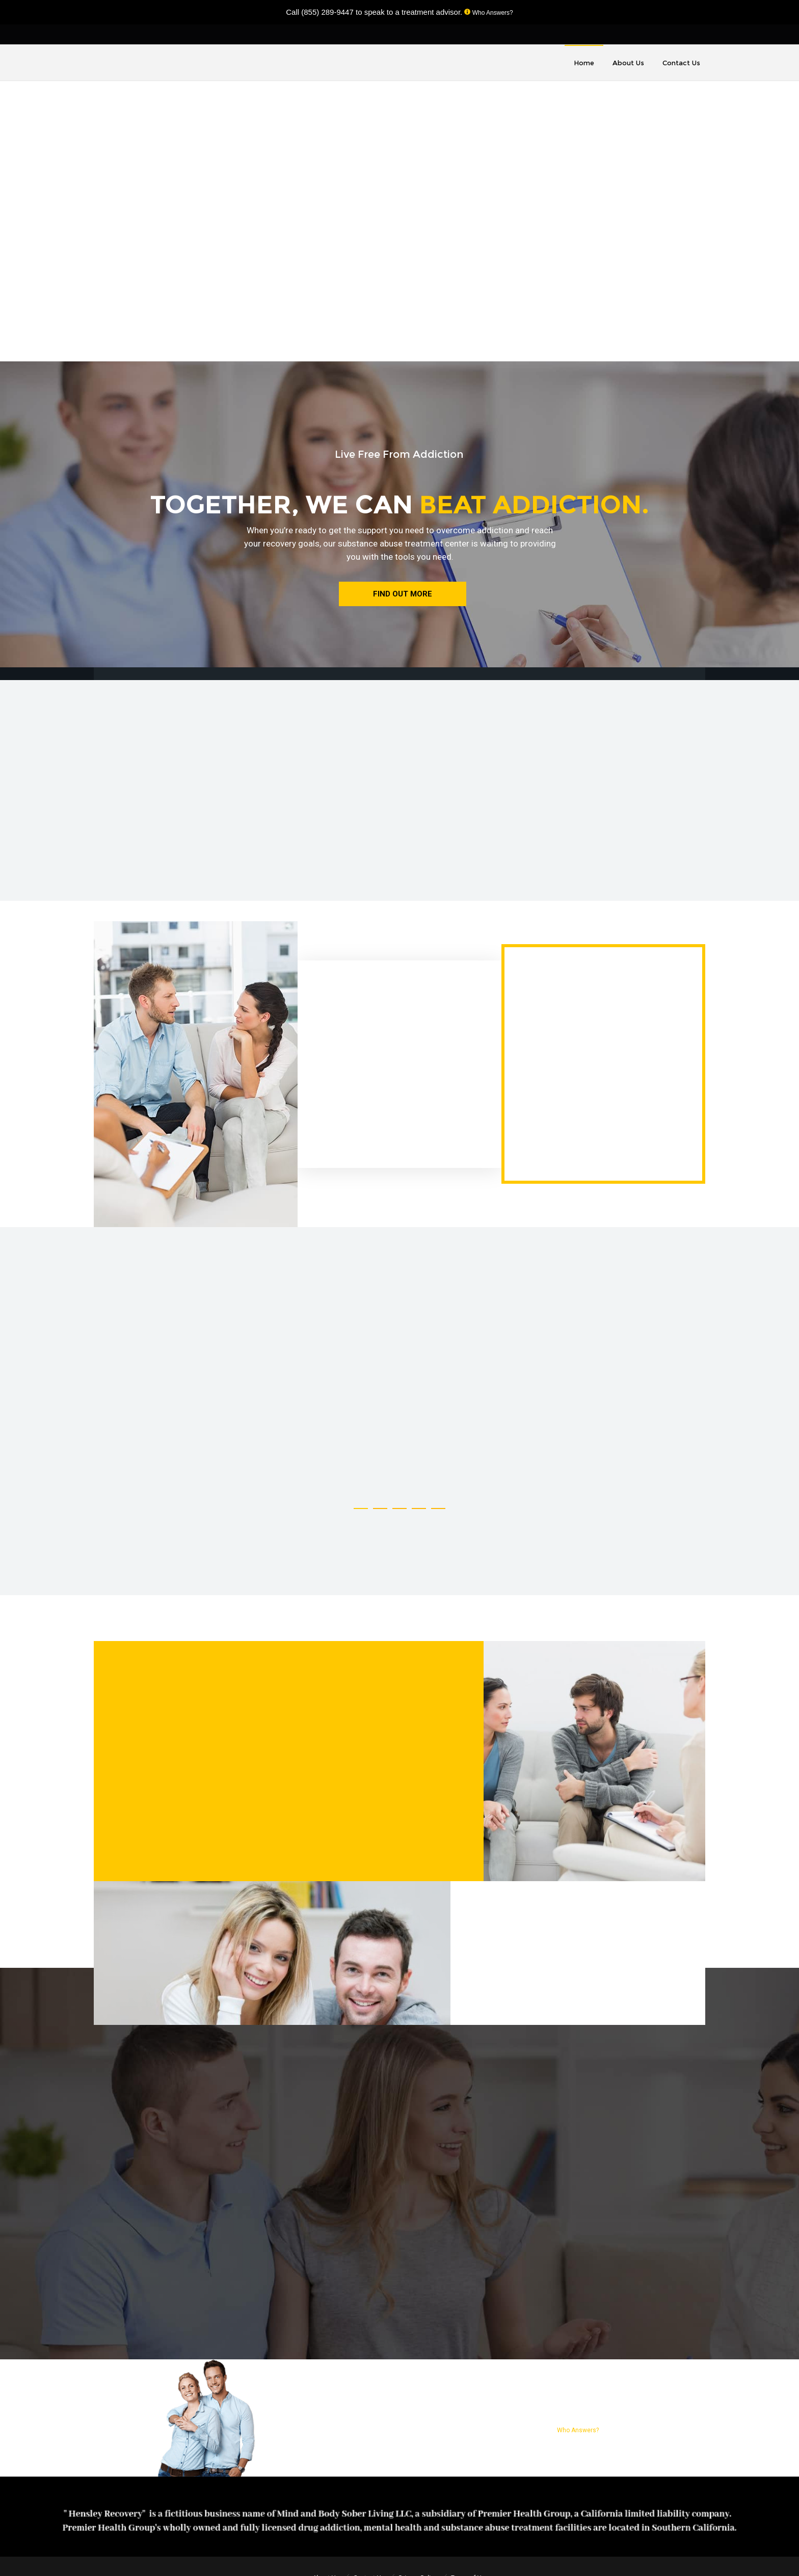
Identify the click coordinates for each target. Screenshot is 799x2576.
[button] (361, 1508)
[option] (172, 1403)
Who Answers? (491, 12)
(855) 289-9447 (327, 12)
